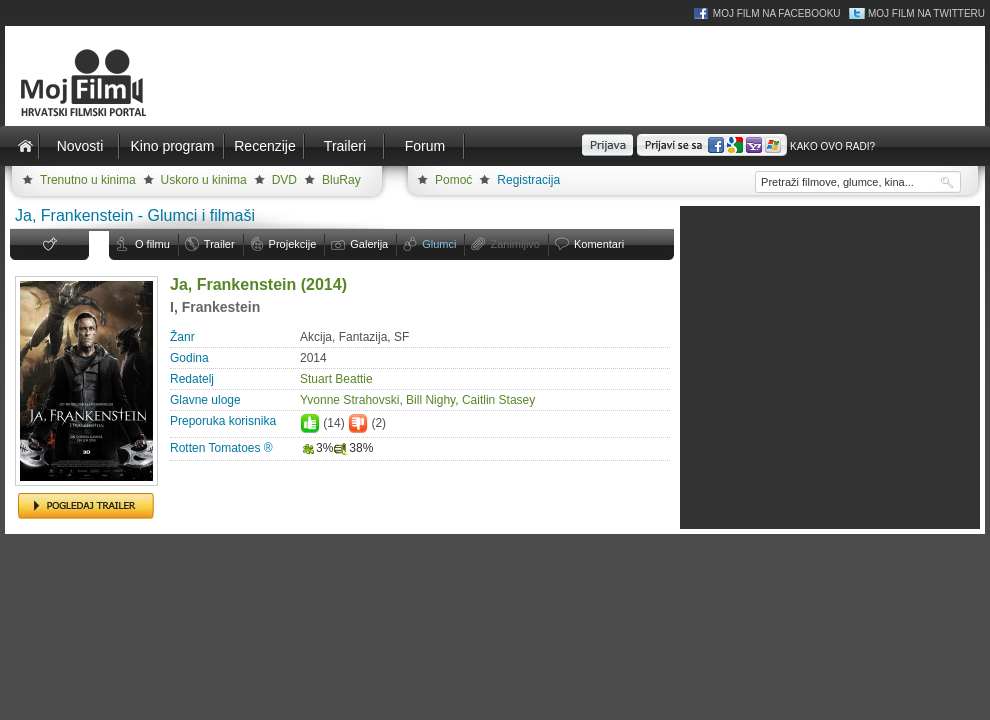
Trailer (219, 244)
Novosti (80, 146)
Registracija (528, 180)
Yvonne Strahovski (349, 400)
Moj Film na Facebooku (777, 13)
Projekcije (293, 244)
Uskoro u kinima (204, 180)
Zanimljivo (515, 244)
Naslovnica (25, 146)
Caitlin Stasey (498, 400)
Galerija (369, 244)
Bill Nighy (430, 400)
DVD (284, 180)
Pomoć (453, 180)
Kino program (172, 146)
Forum (425, 146)
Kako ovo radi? (832, 146)
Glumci (439, 244)
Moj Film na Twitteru (926, 13)
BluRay (341, 180)
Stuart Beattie (336, 379)
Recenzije (264, 146)
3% (316, 448)
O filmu (152, 244)
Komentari (599, 244)
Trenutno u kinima (88, 180)
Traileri (345, 146)
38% (353, 448)
